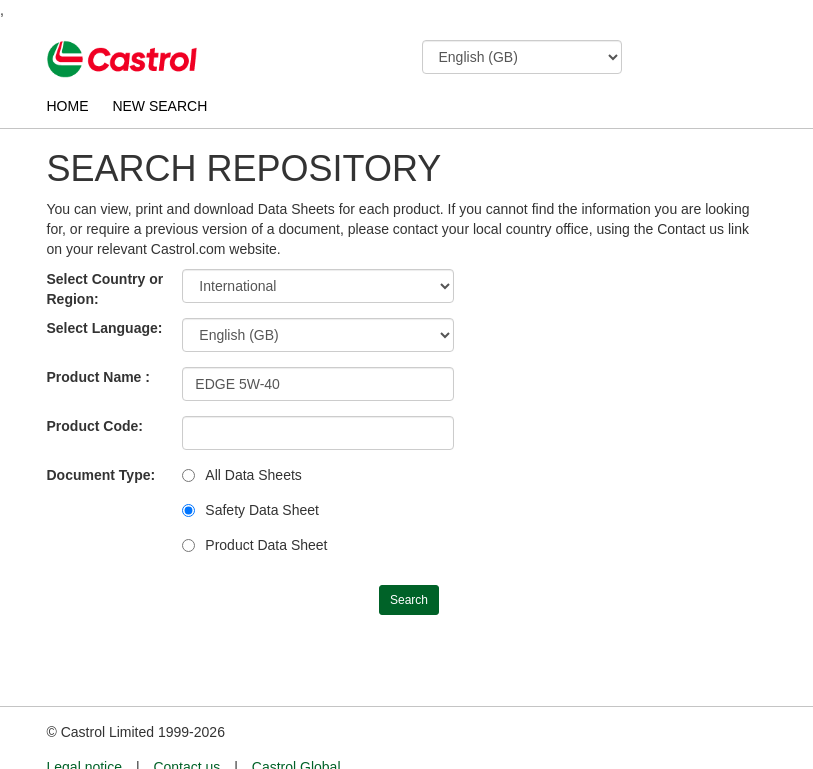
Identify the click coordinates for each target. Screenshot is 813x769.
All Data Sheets (253, 475)
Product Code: (95, 426)
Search (409, 600)
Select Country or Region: (105, 289)
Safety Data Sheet (262, 510)
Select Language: (105, 328)
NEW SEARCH (159, 106)
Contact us (186, 730)
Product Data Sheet (266, 545)
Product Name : (98, 377)
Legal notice (85, 730)
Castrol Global (296, 730)
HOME (68, 106)
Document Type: (101, 475)
